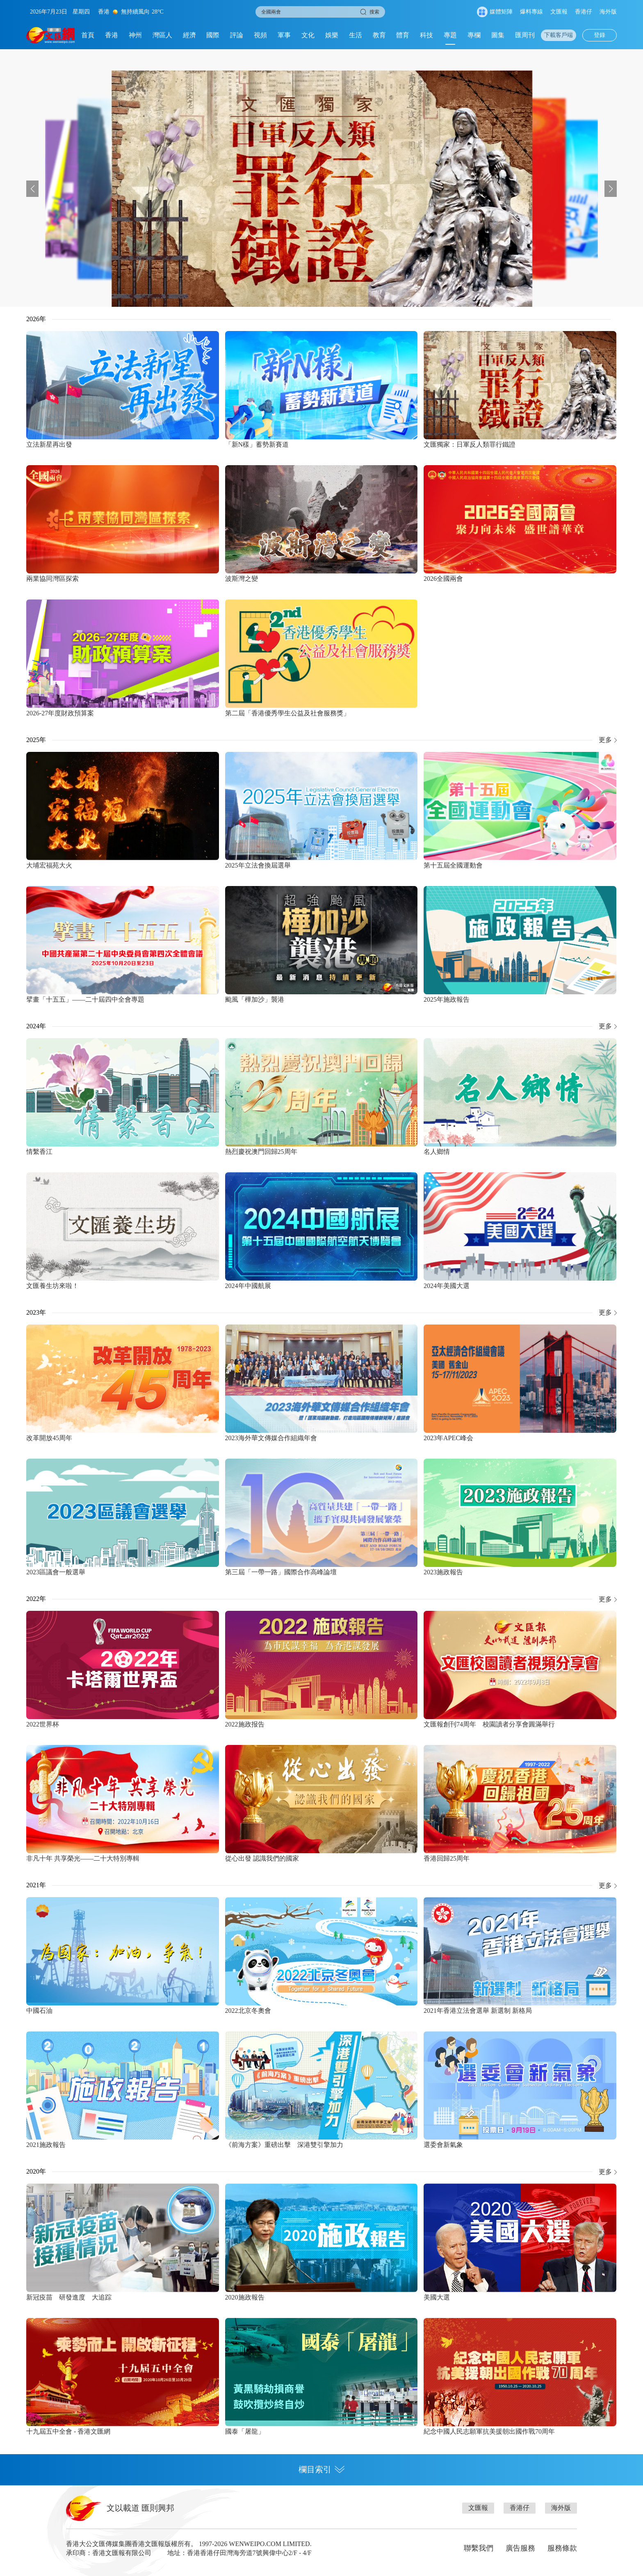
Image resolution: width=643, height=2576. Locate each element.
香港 (111, 35)
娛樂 (331, 35)
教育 (379, 35)
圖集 (497, 35)
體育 (402, 35)
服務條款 (562, 2548)
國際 (212, 35)
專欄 (474, 35)
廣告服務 (520, 2548)
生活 (355, 35)
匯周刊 (525, 35)
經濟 (189, 35)
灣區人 (162, 35)
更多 (605, 739)
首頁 (87, 35)
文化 (308, 35)
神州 (135, 35)
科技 (426, 35)
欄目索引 (321, 2469)
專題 (450, 35)
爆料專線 (531, 12)
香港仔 (583, 12)
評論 (236, 35)
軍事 (284, 35)
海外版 (608, 12)
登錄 (599, 35)
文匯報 (559, 12)
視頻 (260, 35)
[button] (32, 188)
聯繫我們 (478, 2548)
